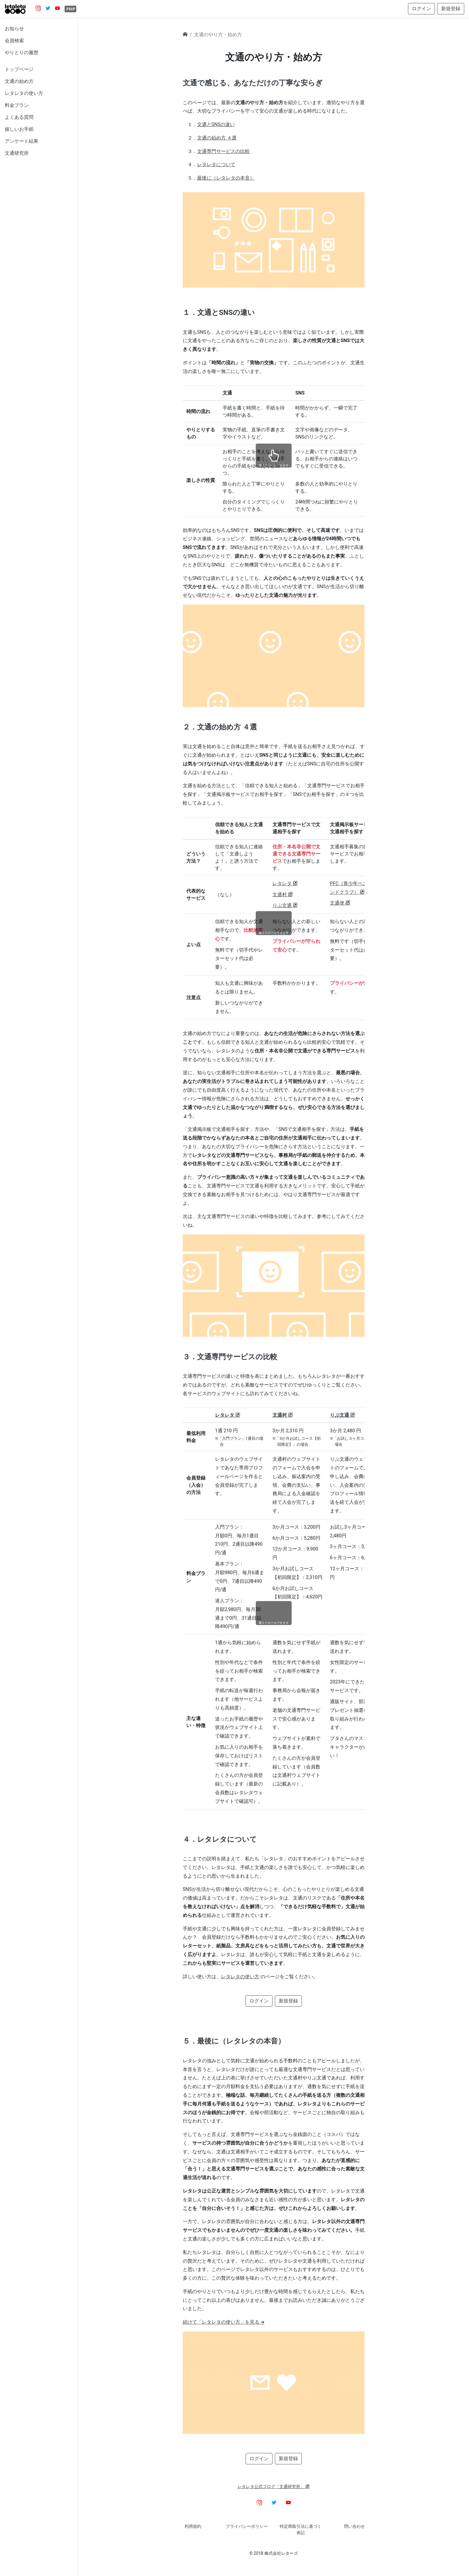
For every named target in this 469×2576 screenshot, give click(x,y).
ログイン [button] (421, 8)
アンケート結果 (21, 141)
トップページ (19, 69)
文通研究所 (17, 153)
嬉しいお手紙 (19, 129)
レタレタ (285, 883)
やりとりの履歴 (21, 52)
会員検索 (14, 40)
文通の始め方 (19, 81)
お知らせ (14, 28)
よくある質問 (19, 117)
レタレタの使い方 (24, 93)
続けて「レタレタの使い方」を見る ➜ (223, 2322)
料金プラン (17, 105)
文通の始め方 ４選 (217, 138)
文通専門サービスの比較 (223, 151)
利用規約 (193, 2526)
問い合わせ (354, 2526)
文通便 (340, 903)
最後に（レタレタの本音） (226, 178)
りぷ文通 (285, 905)
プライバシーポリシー (247, 2526)
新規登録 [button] (450, 8)
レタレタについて (216, 164)
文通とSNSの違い (216, 124)
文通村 (282, 894)
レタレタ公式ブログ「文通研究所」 (273, 2486)
